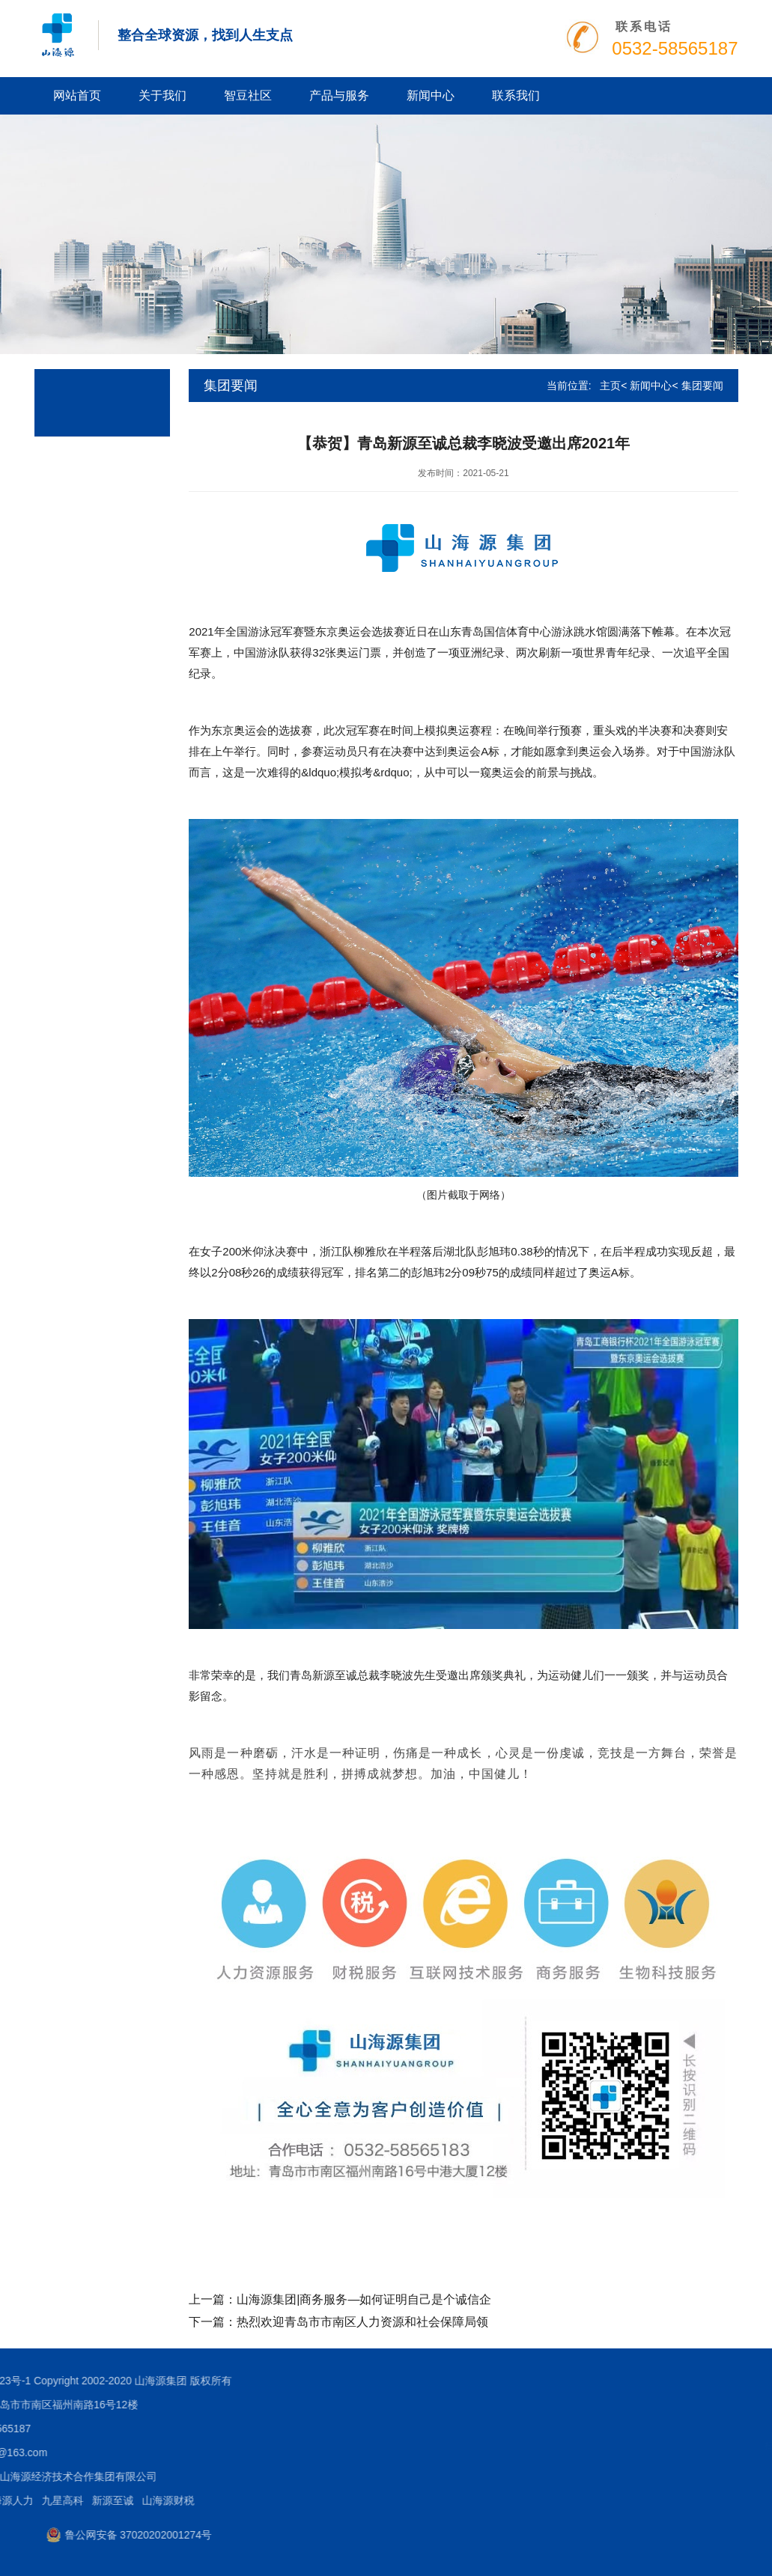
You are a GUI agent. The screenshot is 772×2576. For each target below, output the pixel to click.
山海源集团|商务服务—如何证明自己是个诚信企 (364, 2299)
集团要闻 (702, 386)
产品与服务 (339, 95)
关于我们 (162, 95)
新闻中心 (431, 95)
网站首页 (77, 95)
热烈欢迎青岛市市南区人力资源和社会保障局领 (362, 2321)
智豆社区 (248, 95)
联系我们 (516, 95)
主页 (610, 386)
